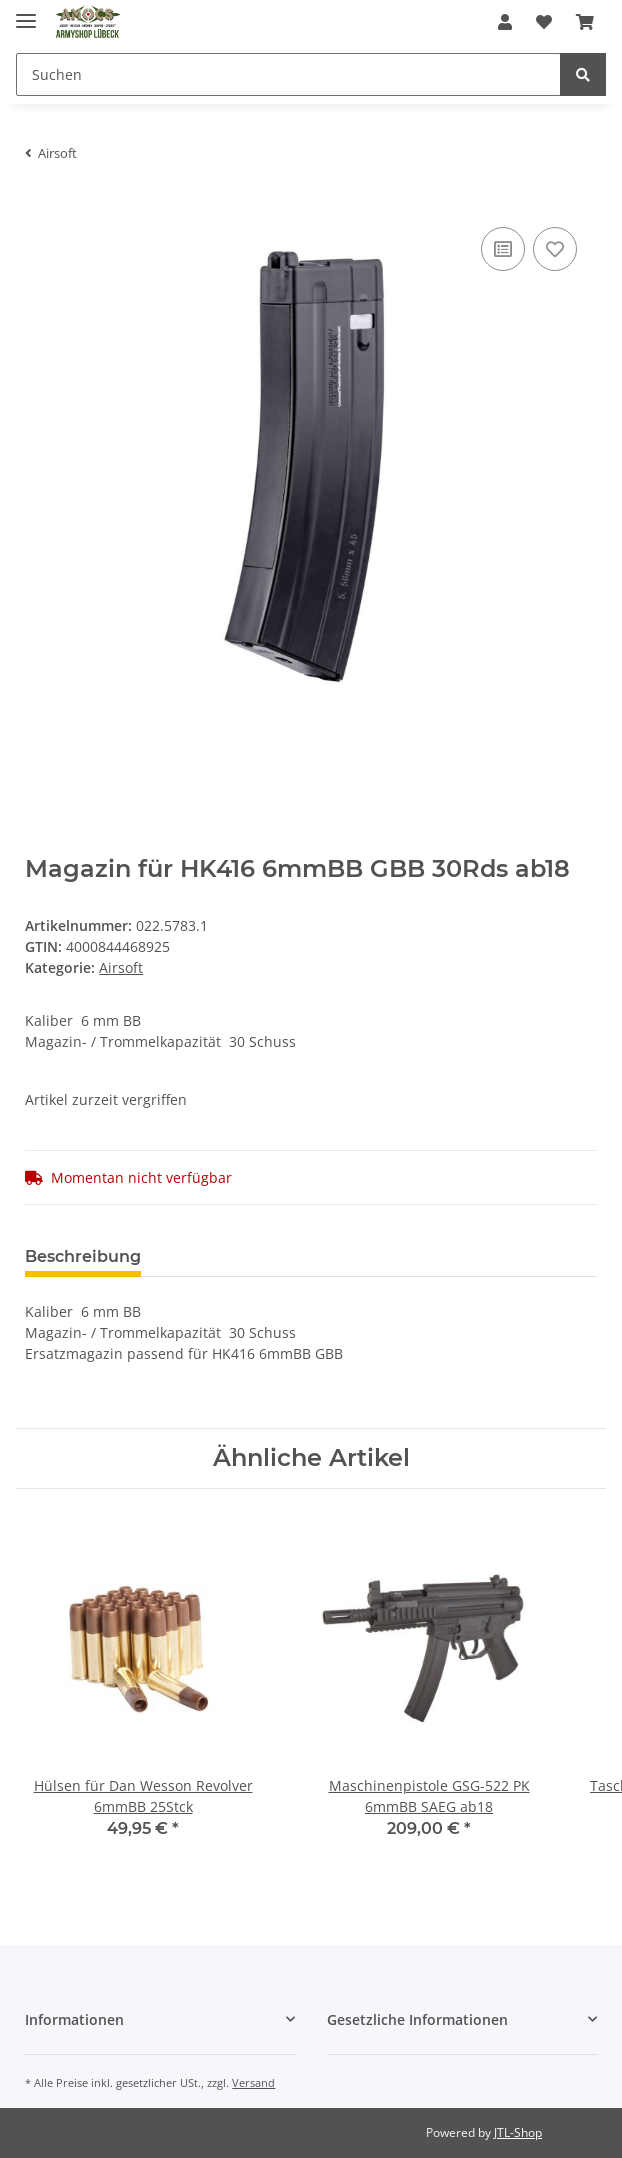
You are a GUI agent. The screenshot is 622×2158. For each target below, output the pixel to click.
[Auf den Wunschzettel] (555, 249)
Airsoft (121, 967)
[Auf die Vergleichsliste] (503, 249)
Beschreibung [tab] (83, 1256)
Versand (253, 2082)
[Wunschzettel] (544, 22)
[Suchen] (288, 74)
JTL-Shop (518, 2132)
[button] (505, 22)
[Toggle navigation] (26, 12)
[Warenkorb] (585, 22)
